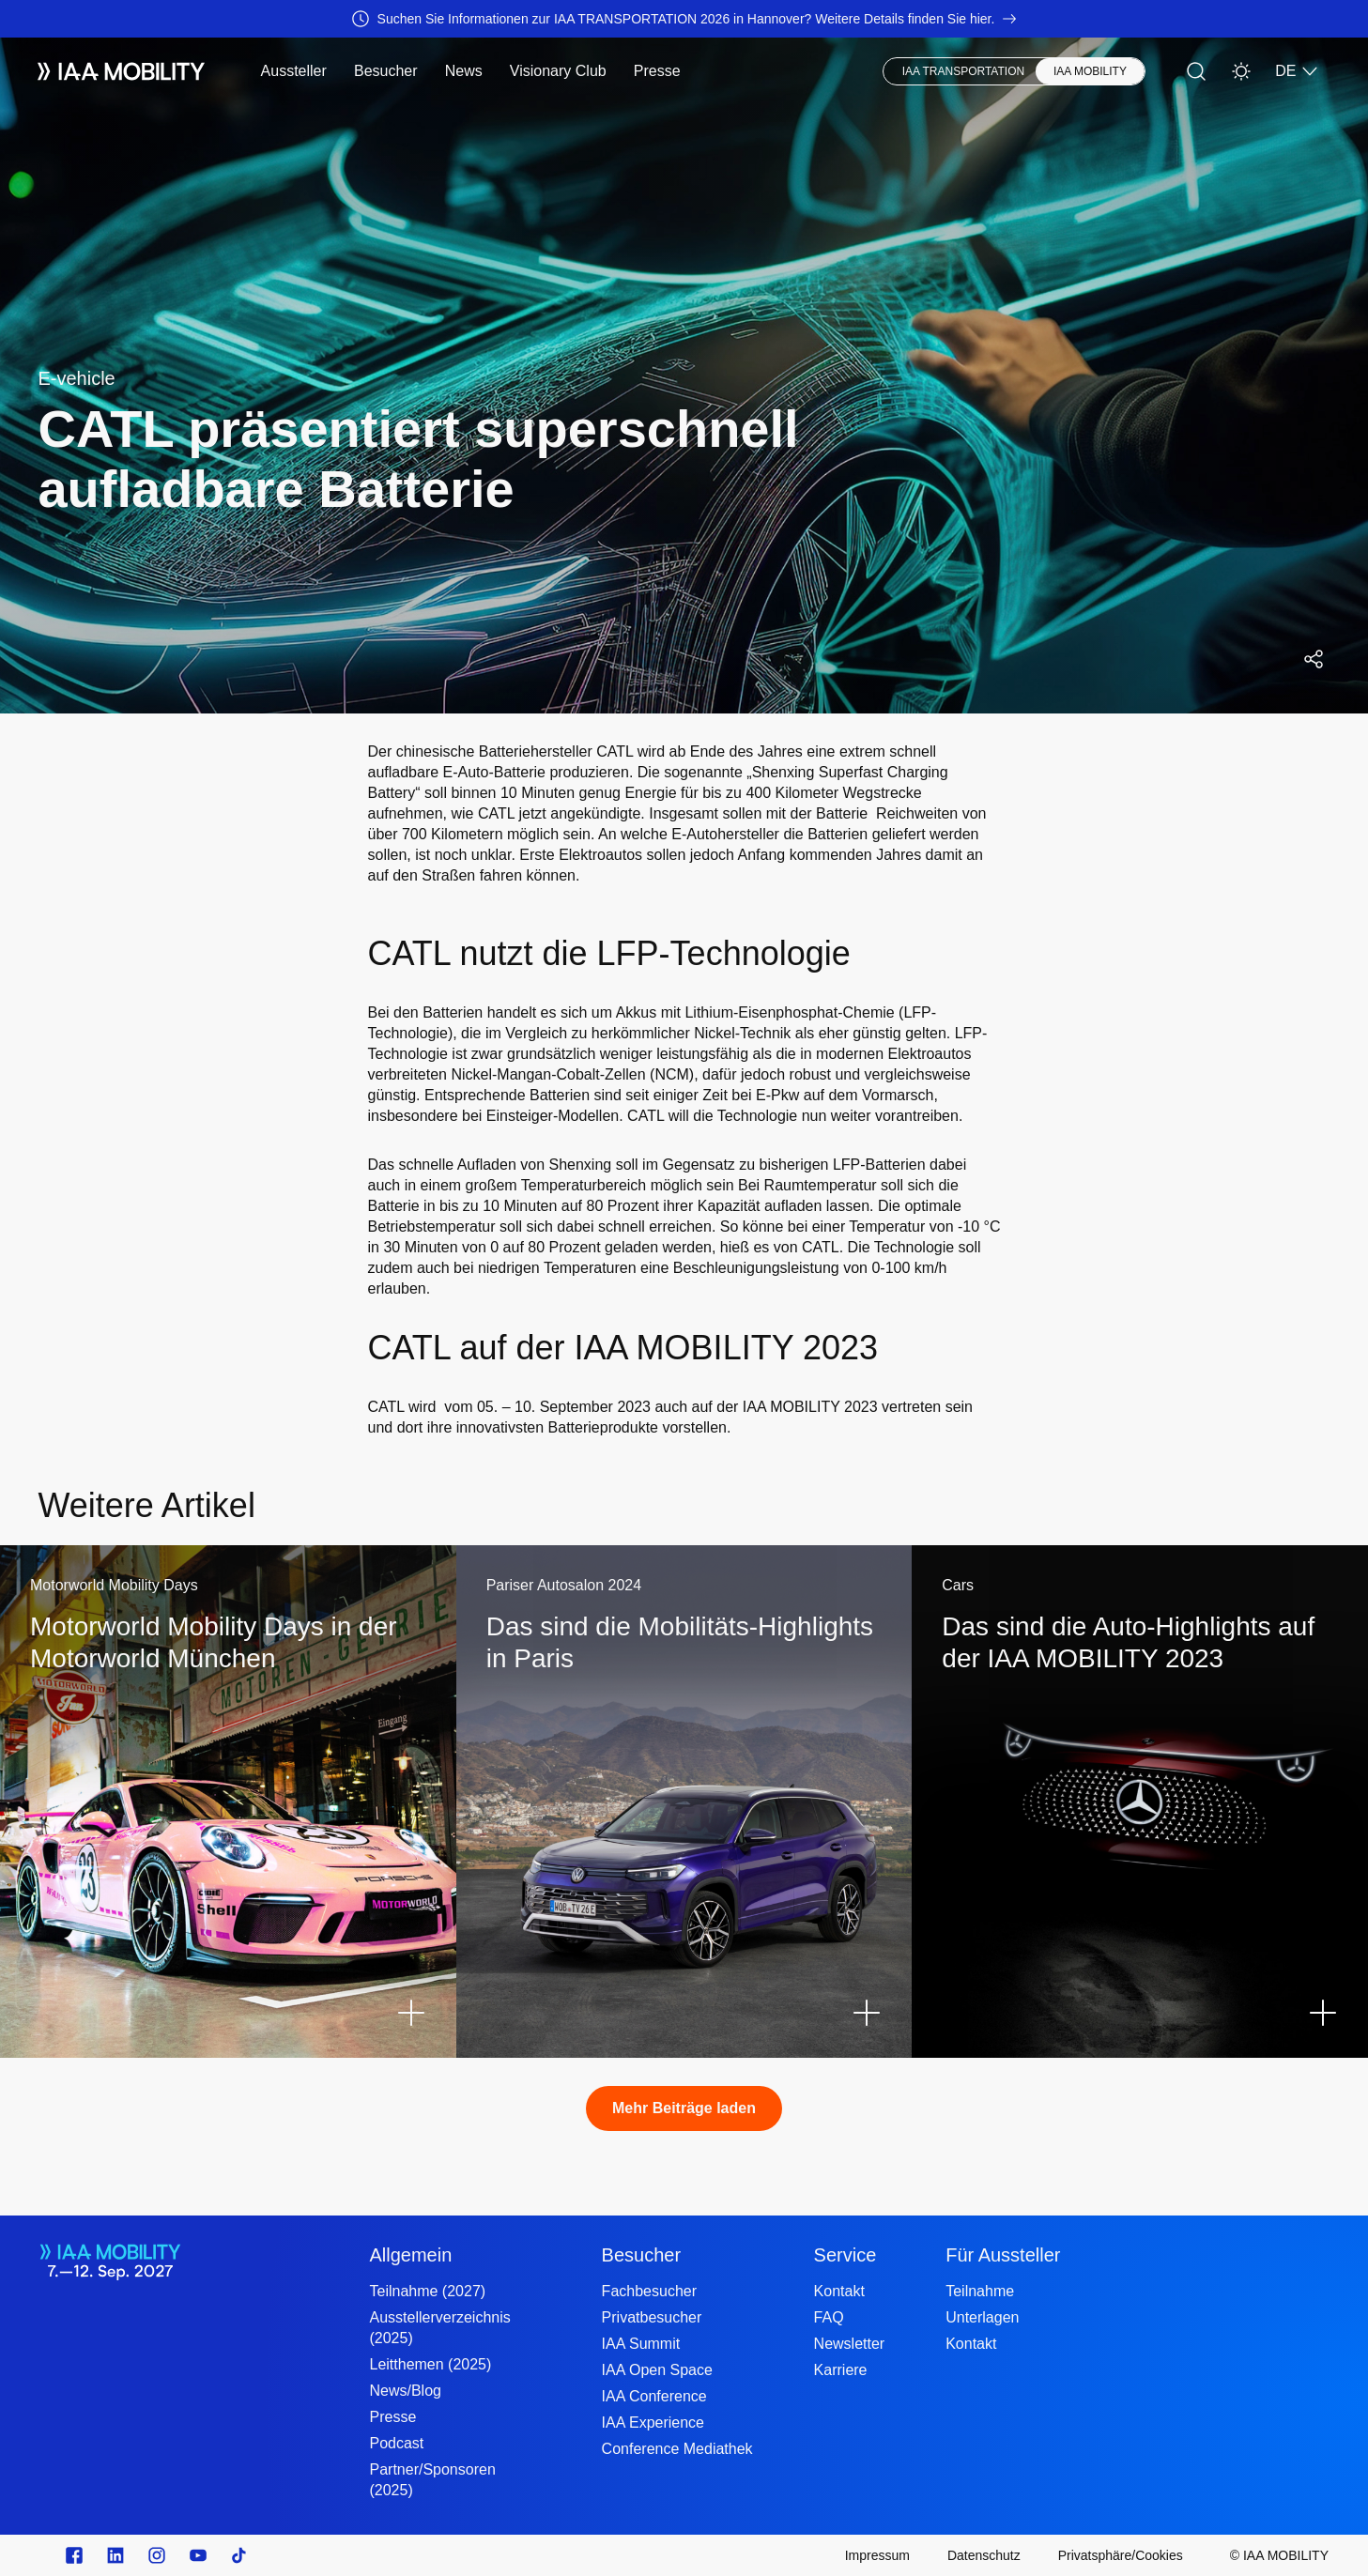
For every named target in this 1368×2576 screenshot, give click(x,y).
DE (1296, 71)
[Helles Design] (1241, 71)
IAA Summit (641, 2344)
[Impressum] (877, 2555)
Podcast (396, 2443)
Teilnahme (979, 2291)
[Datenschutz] (984, 2555)
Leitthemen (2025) (430, 2364)
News (464, 71)
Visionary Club (558, 71)
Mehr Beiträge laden (684, 2108)
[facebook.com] (74, 2555)
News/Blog (404, 2391)
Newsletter (849, 2344)
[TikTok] (239, 2555)
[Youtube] (198, 2555)
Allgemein (410, 2255)
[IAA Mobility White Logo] (121, 71)
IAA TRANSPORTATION (963, 71)
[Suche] (1196, 71)
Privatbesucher (652, 2317)
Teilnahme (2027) (427, 2291)
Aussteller (294, 71)
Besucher (386, 71)
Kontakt (839, 2291)
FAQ (829, 2317)
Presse (657, 71)
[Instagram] (156, 2555)
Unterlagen (982, 2317)
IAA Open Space (657, 2370)
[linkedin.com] (115, 2555)
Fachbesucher (649, 2291)
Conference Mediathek (677, 2449)
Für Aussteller (1002, 2255)
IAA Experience (653, 2422)
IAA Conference (654, 2396)
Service (845, 2255)
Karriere (841, 2370)
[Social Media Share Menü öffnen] (1313, 659)
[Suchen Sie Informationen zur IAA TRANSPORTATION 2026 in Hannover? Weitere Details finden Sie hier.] (684, 18)
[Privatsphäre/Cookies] (1120, 2555)
